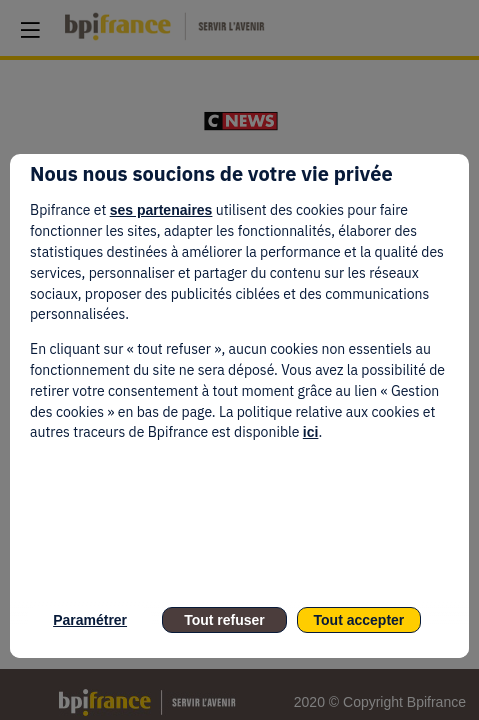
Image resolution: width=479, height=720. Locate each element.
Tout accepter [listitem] (359, 620)
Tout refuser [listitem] (224, 620)
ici (311, 432)
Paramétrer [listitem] (90, 620)
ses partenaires (161, 210)
